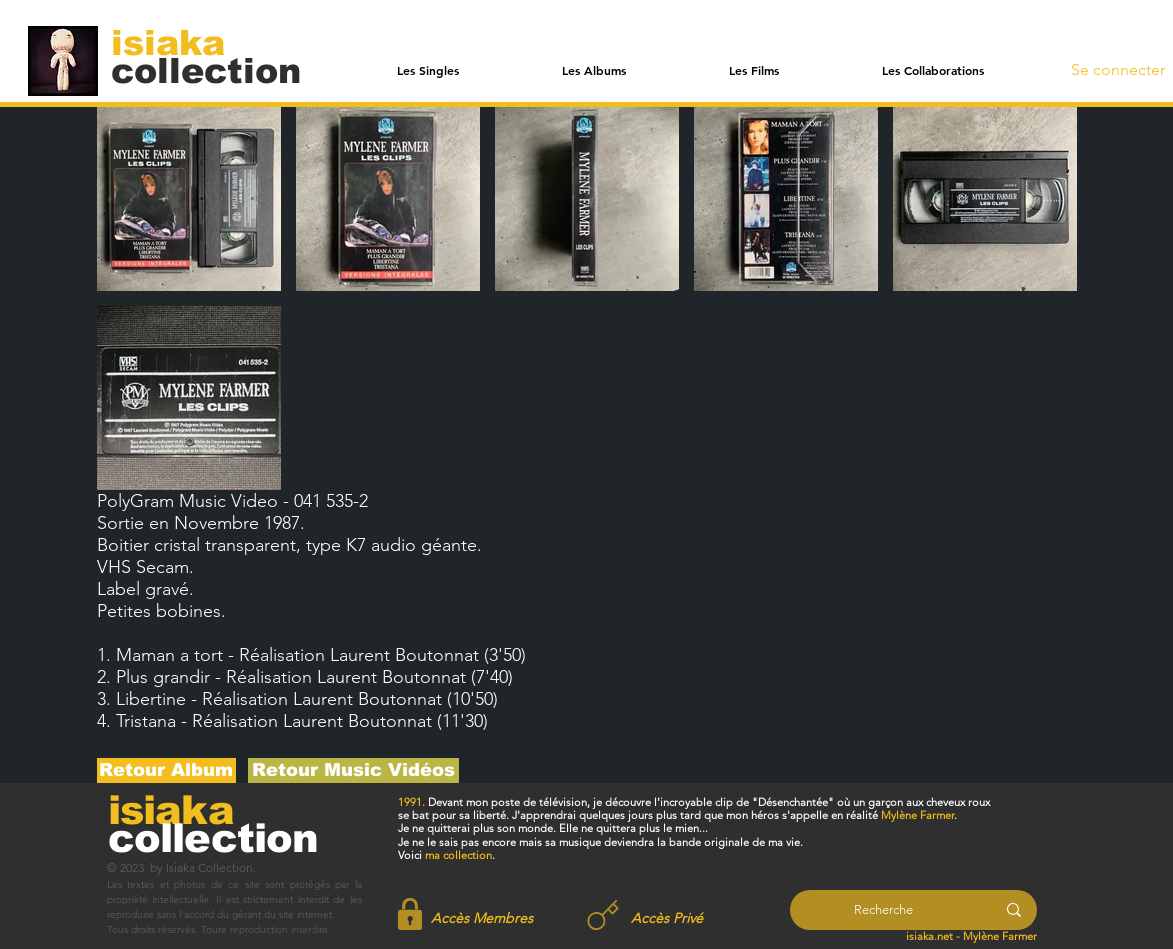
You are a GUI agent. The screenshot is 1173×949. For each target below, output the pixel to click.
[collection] (206, 70)
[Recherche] (883, 910)
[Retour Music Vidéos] (353, 770)
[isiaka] (179, 42)
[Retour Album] (166, 770)
